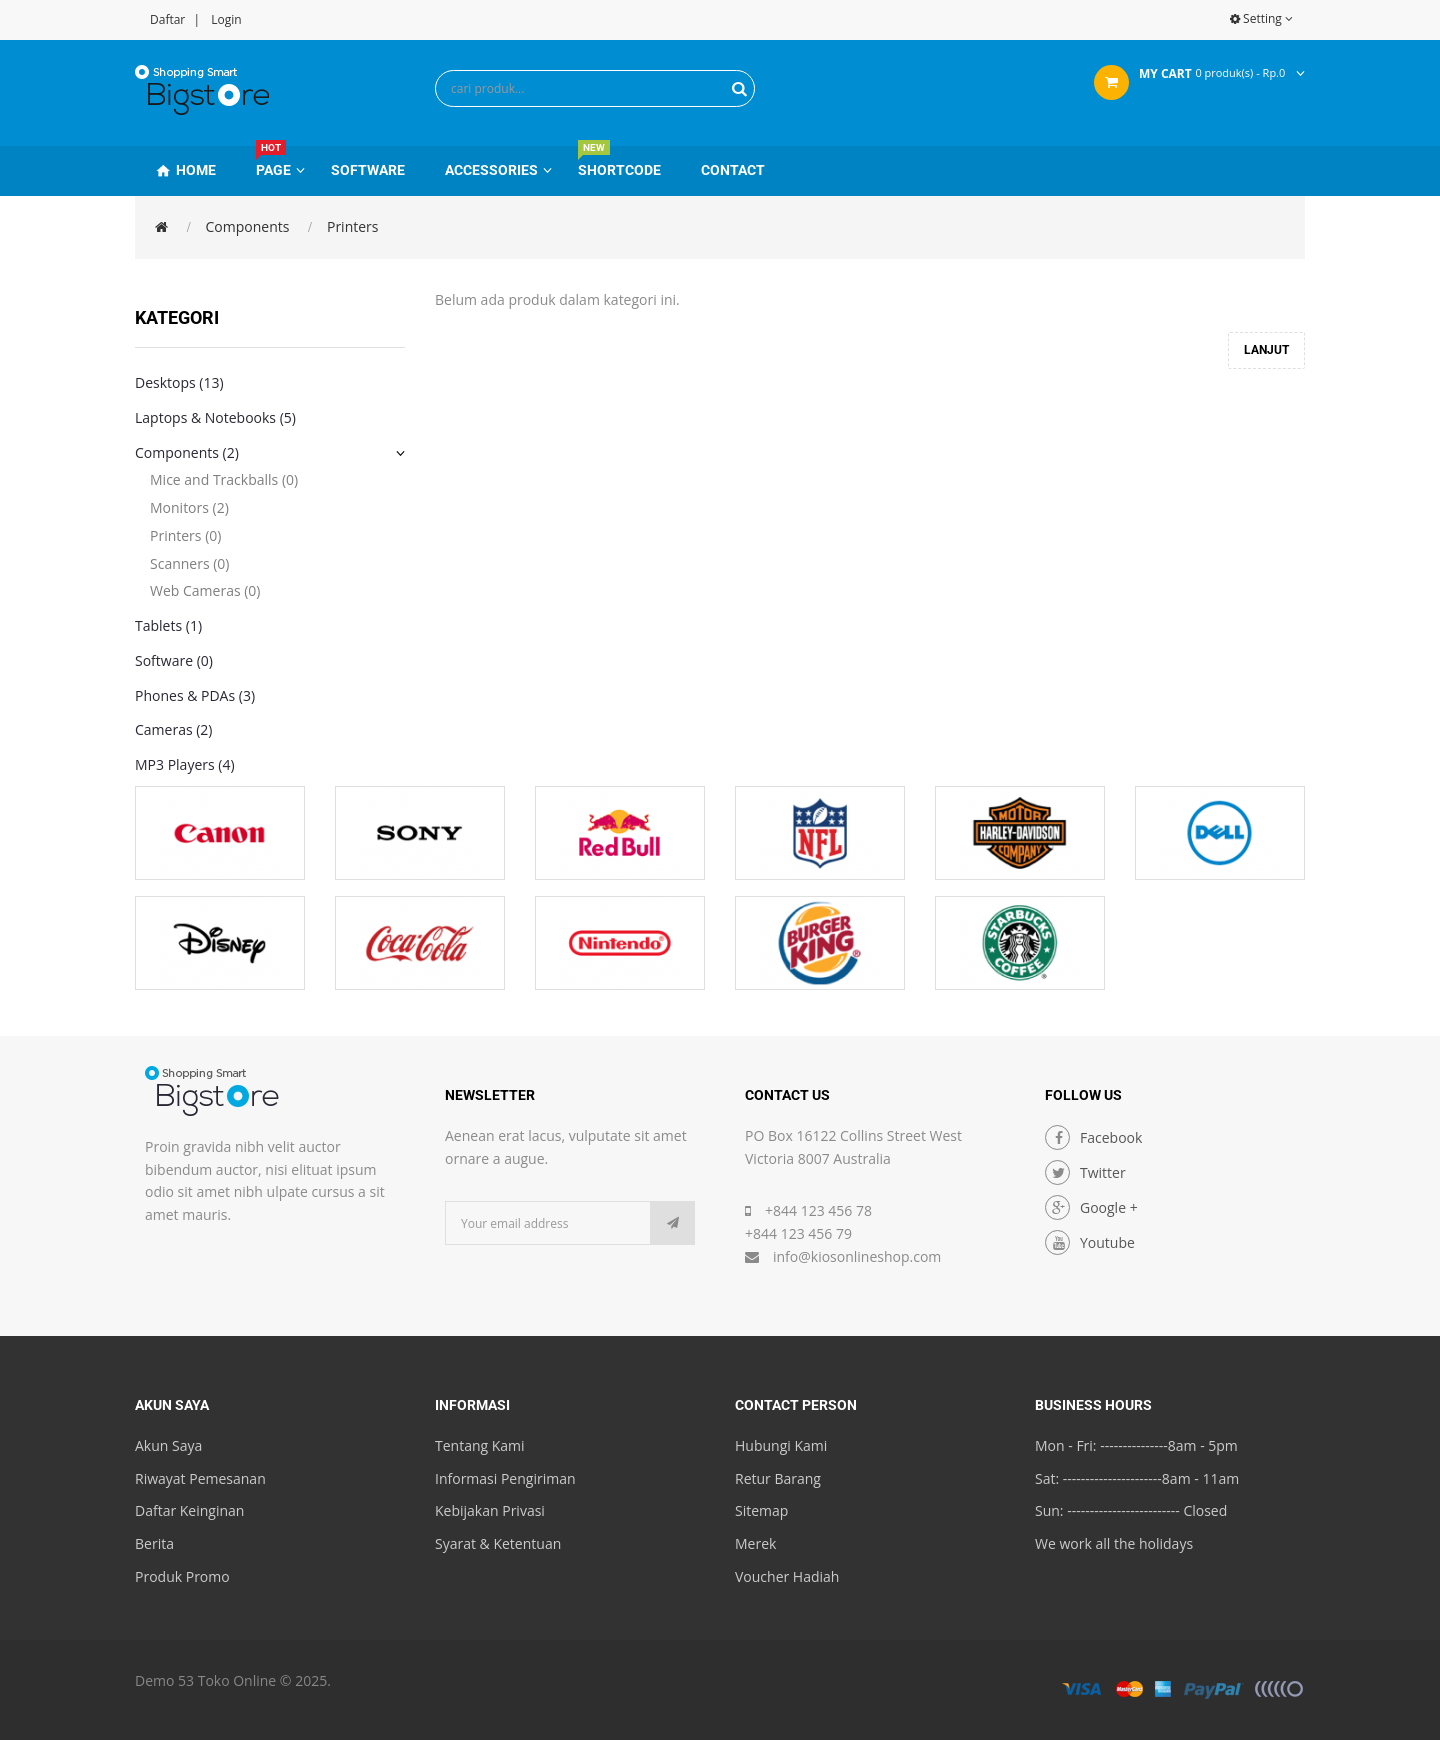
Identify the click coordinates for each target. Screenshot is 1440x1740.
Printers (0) (185, 535)
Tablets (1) (168, 625)
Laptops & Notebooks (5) (215, 417)
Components (248, 226)
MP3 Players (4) (185, 764)
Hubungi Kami (781, 1445)
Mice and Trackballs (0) (224, 479)
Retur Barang (778, 1478)
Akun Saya (168, 1445)
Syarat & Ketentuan (498, 1543)
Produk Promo (182, 1576)
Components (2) (187, 452)
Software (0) (174, 660)
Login (226, 19)
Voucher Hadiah (787, 1576)
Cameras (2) (174, 729)
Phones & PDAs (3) (195, 695)
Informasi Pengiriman (505, 1478)
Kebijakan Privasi (490, 1510)
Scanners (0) (190, 563)
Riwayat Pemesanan (200, 1478)
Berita (154, 1543)
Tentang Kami (480, 1445)
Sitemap (761, 1510)
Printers (353, 226)
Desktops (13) (179, 382)
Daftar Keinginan (189, 1510)
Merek (755, 1543)
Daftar (167, 19)
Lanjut (1266, 350)
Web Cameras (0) (205, 590)
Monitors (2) (189, 507)
